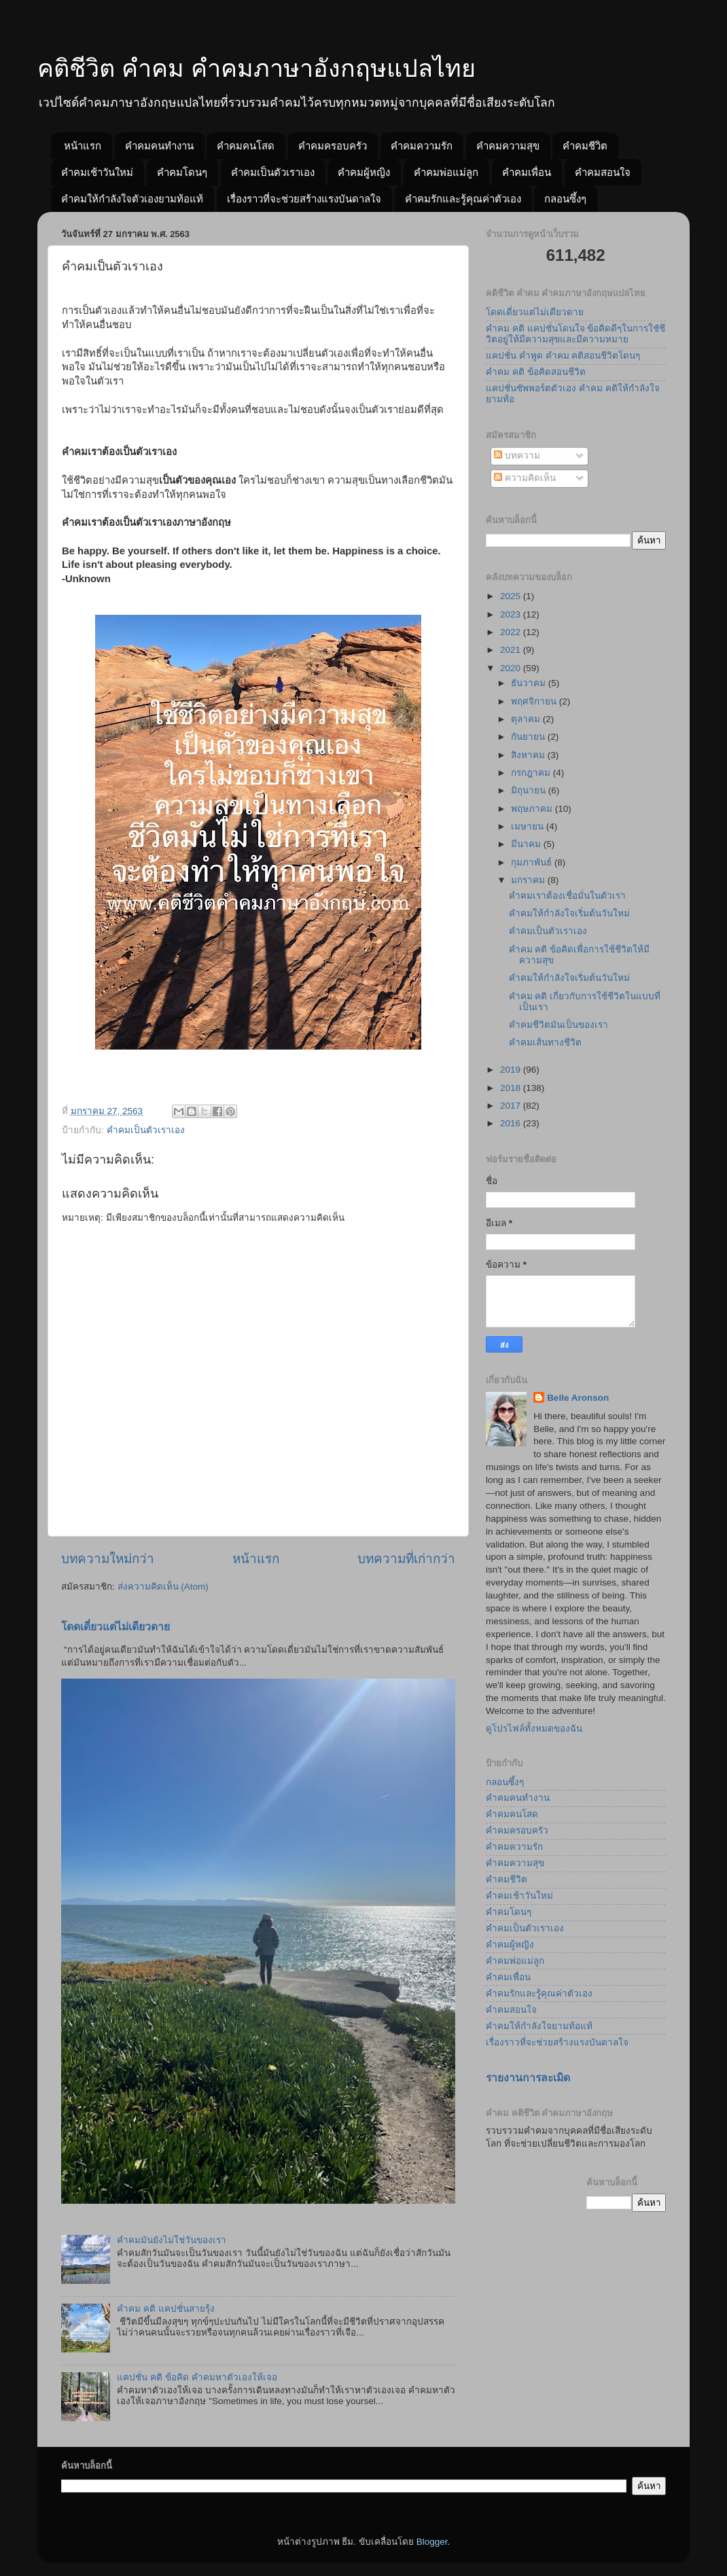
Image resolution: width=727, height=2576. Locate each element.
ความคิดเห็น (525, 478)
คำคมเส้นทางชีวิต (545, 1042)
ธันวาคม (529, 683)
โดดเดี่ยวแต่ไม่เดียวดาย (115, 1626)
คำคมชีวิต (585, 145)
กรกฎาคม (532, 773)
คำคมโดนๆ (182, 172)
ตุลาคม (527, 719)
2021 (511, 650)
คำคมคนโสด (245, 145)
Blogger (432, 2542)
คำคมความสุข (507, 145)
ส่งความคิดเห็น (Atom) (163, 1586)
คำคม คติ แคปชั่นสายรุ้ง (166, 2309)
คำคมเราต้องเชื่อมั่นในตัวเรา (567, 896)
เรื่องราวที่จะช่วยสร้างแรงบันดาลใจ (304, 198)
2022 (511, 632)
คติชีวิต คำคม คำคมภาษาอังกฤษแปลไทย (256, 68)
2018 (511, 1088)
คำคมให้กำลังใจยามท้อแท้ (539, 2026)
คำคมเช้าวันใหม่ (97, 172)
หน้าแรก (82, 145)
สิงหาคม (529, 755)
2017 (511, 1106)
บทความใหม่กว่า (107, 1559)
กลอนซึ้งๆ (565, 198)
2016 (511, 1123)
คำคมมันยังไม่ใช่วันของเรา (171, 2240)
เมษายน (528, 826)
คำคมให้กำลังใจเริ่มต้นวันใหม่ (569, 913)
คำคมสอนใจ (603, 172)
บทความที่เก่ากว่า (406, 1559)
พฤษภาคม (533, 809)
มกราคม (529, 880)
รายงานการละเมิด (528, 2077)
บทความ (517, 455)
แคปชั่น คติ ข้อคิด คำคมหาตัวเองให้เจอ (197, 2377)
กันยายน (529, 737)
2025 (511, 596)
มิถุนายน (529, 790)
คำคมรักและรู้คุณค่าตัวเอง (463, 198)
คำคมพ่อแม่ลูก (446, 172)
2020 (511, 668)
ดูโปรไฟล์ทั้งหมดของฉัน (534, 1728)
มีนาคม (527, 844)
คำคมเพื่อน (526, 172)
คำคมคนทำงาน (159, 145)
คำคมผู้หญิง (364, 172)
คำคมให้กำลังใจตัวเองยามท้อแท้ (132, 198)
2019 (511, 1070)
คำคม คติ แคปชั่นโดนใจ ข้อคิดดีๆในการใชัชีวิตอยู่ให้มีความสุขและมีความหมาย (575, 333)
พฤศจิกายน (535, 701)
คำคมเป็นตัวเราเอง (273, 172)
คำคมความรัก (422, 145)
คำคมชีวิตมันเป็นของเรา (558, 1025)
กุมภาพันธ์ (532, 862)
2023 (511, 614)
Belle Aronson (578, 1398)
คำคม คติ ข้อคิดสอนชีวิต (536, 372)
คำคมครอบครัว (332, 145)
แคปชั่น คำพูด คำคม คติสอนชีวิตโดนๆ (563, 356)
